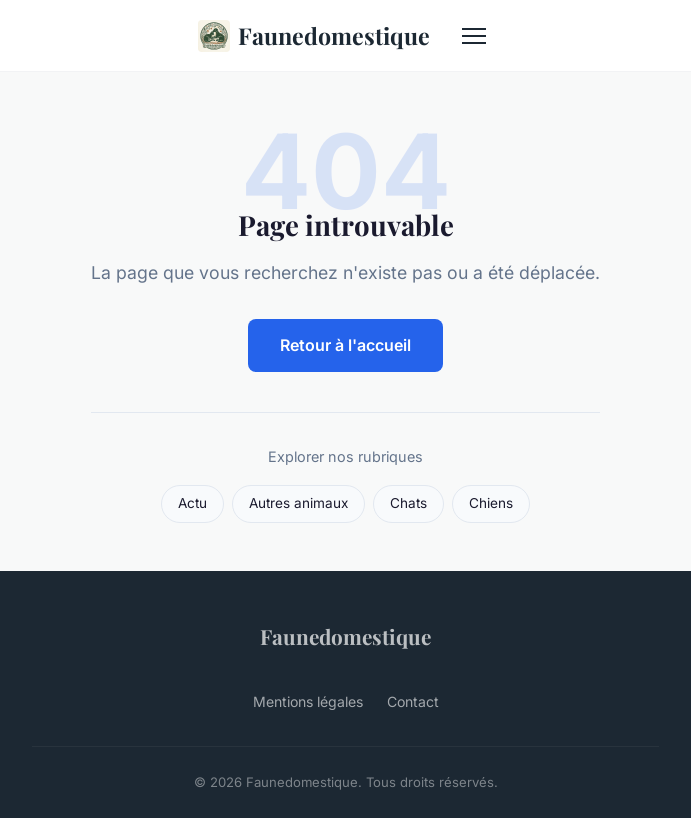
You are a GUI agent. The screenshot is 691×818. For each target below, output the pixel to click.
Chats (408, 503)
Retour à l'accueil (345, 345)
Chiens (491, 503)
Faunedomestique (314, 36)
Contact (413, 701)
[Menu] (474, 36)
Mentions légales (308, 701)
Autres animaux (298, 503)
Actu (192, 503)
